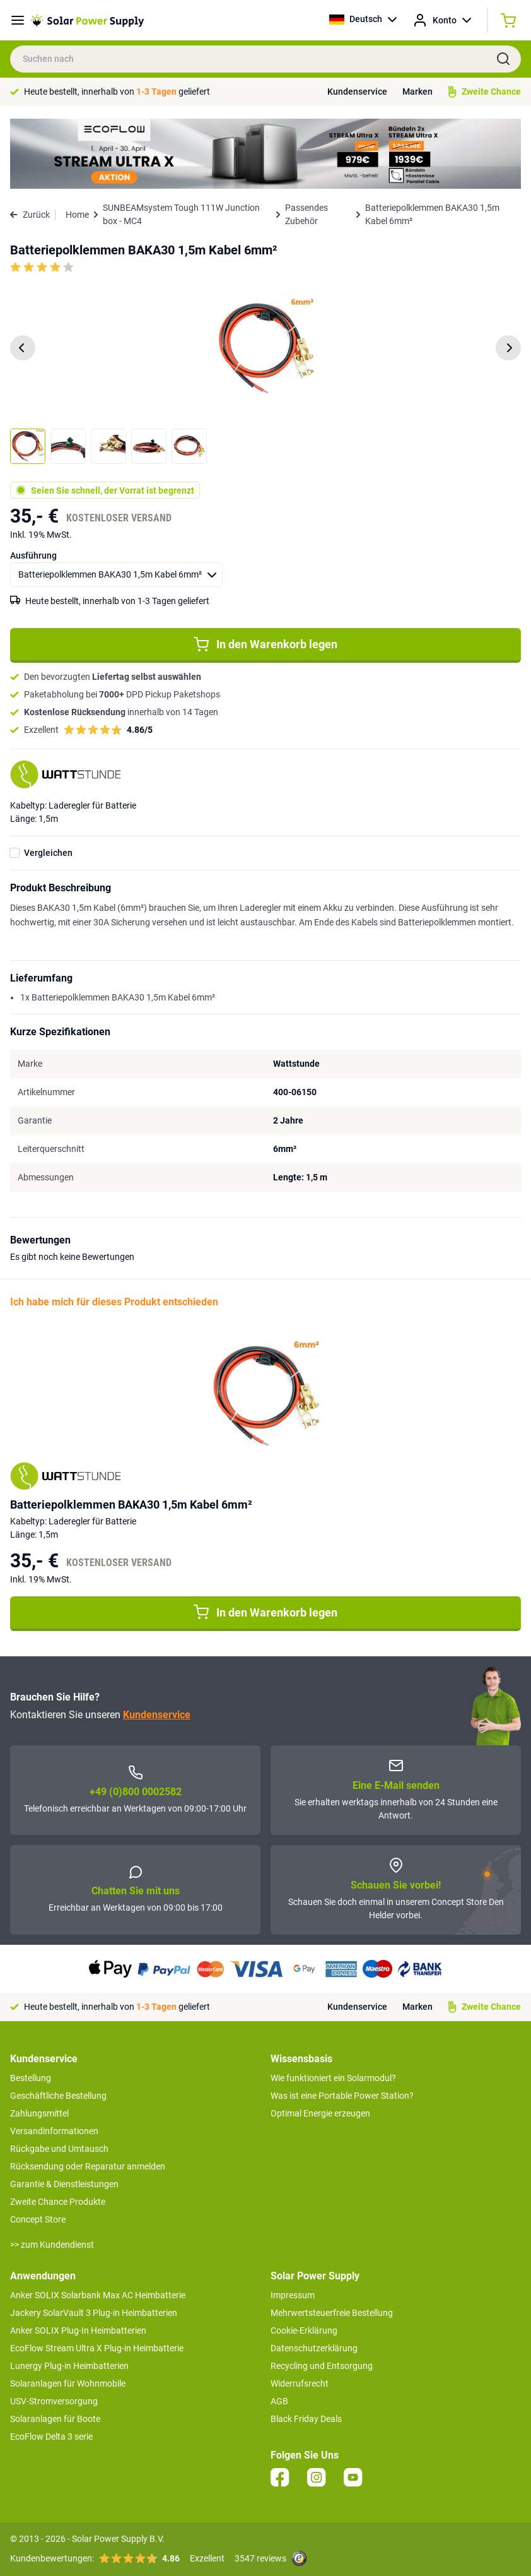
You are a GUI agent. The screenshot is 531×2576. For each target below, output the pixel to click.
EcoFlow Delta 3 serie (51, 2436)
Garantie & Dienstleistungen (64, 2184)
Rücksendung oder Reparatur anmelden (87, 2166)
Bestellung (30, 2078)
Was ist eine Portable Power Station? (342, 2096)
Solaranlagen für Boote (55, 2419)
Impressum (293, 2295)
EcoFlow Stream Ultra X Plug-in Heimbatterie (97, 2348)
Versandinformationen (54, 2131)
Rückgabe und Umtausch (59, 2149)
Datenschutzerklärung (314, 2348)
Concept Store (38, 2219)
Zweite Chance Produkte (57, 2202)
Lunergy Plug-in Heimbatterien (69, 2366)
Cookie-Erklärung (304, 2330)
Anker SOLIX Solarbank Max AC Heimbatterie (97, 2295)
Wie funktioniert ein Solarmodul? (333, 2078)
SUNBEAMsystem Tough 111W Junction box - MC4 (181, 214)
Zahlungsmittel (39, 2113)
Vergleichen (48, 853)
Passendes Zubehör (306, 214)
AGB (279, 2401)
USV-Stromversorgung (54, 2401)
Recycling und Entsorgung (322, 2366)
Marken (417, 91)
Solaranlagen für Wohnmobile (67, 2383)
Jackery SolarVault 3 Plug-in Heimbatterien (93, 2313)
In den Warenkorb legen (265, 644)
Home (77, 215)
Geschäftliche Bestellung (58, 2096)
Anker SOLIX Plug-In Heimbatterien (78, 2330)
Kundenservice (357, 91)
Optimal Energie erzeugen (320, 2113)
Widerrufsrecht (300, 2383)
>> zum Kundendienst (52, 2245)
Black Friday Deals (306, 2419)
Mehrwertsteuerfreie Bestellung (332, 2313)
